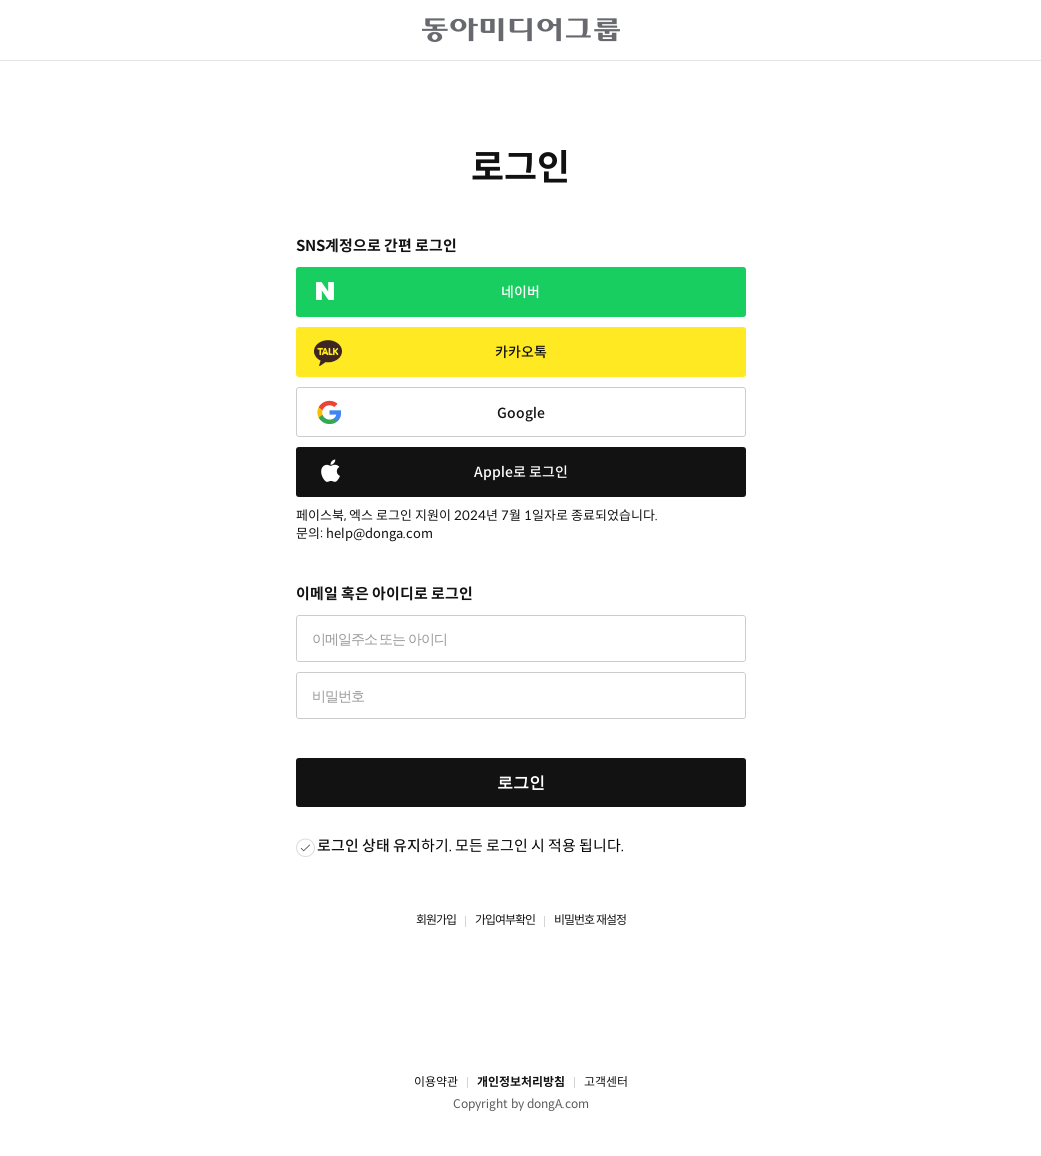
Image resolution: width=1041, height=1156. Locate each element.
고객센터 (606, 1081)
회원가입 (436, 919)
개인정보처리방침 (521, 1081)
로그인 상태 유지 (369, 845)
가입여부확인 (505, 919)
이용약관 (436, 1081)
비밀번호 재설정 (590, 919)
